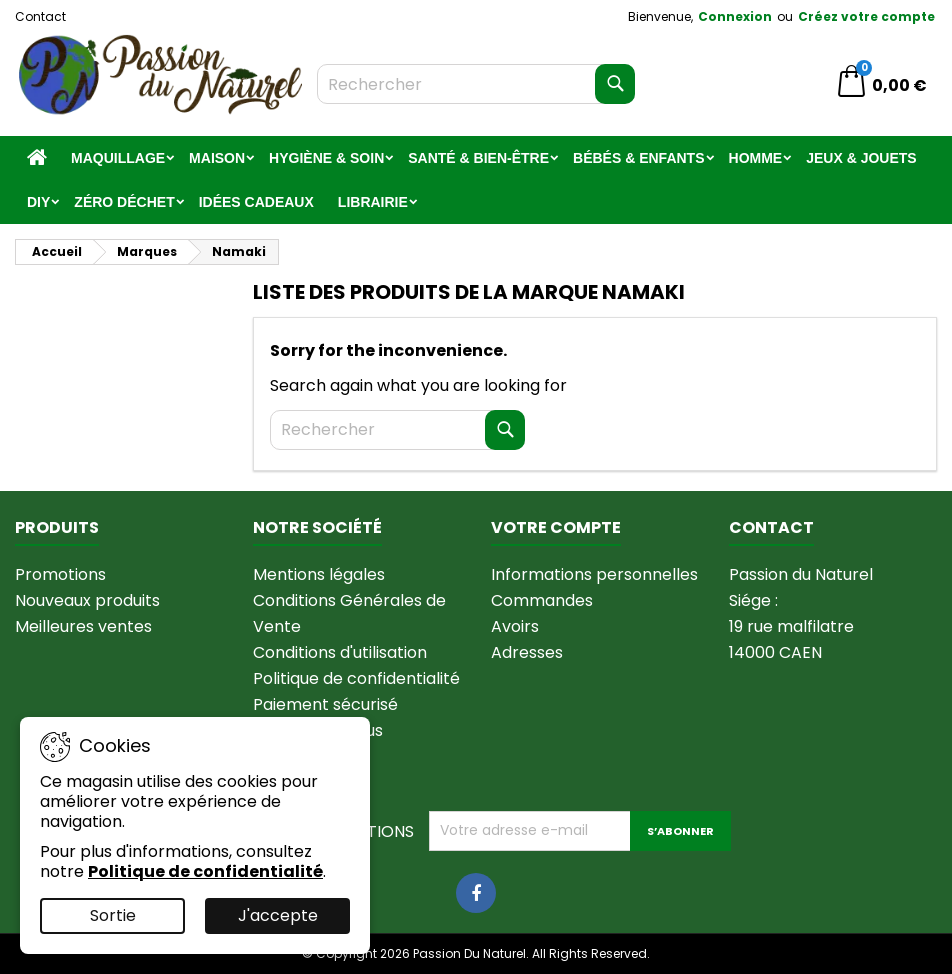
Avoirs (515, 626)
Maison (217, 158)
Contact (40, 16)
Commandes (542, 600)
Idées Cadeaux (256, 202)
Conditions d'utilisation (340, 652)
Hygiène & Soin (326, 158)
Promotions (60, 574)
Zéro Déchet (124, 202)
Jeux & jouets (861, 158)
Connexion (735, 16)
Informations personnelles (594, 574)
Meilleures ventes (83, 626)
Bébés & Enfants (638, 158)
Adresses (527, 652)
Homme (756, 158)
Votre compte (556, 527)
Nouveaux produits (87, 600)
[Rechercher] (475, 84)
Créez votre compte (866, 16)
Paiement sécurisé (325, 704)
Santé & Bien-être (478, 158)
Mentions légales (319, 574)
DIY (38, 202)
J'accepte (278, 915)
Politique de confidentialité (356, 678)
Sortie (113, 915)
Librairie (373, 202)
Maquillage (118, 158)
